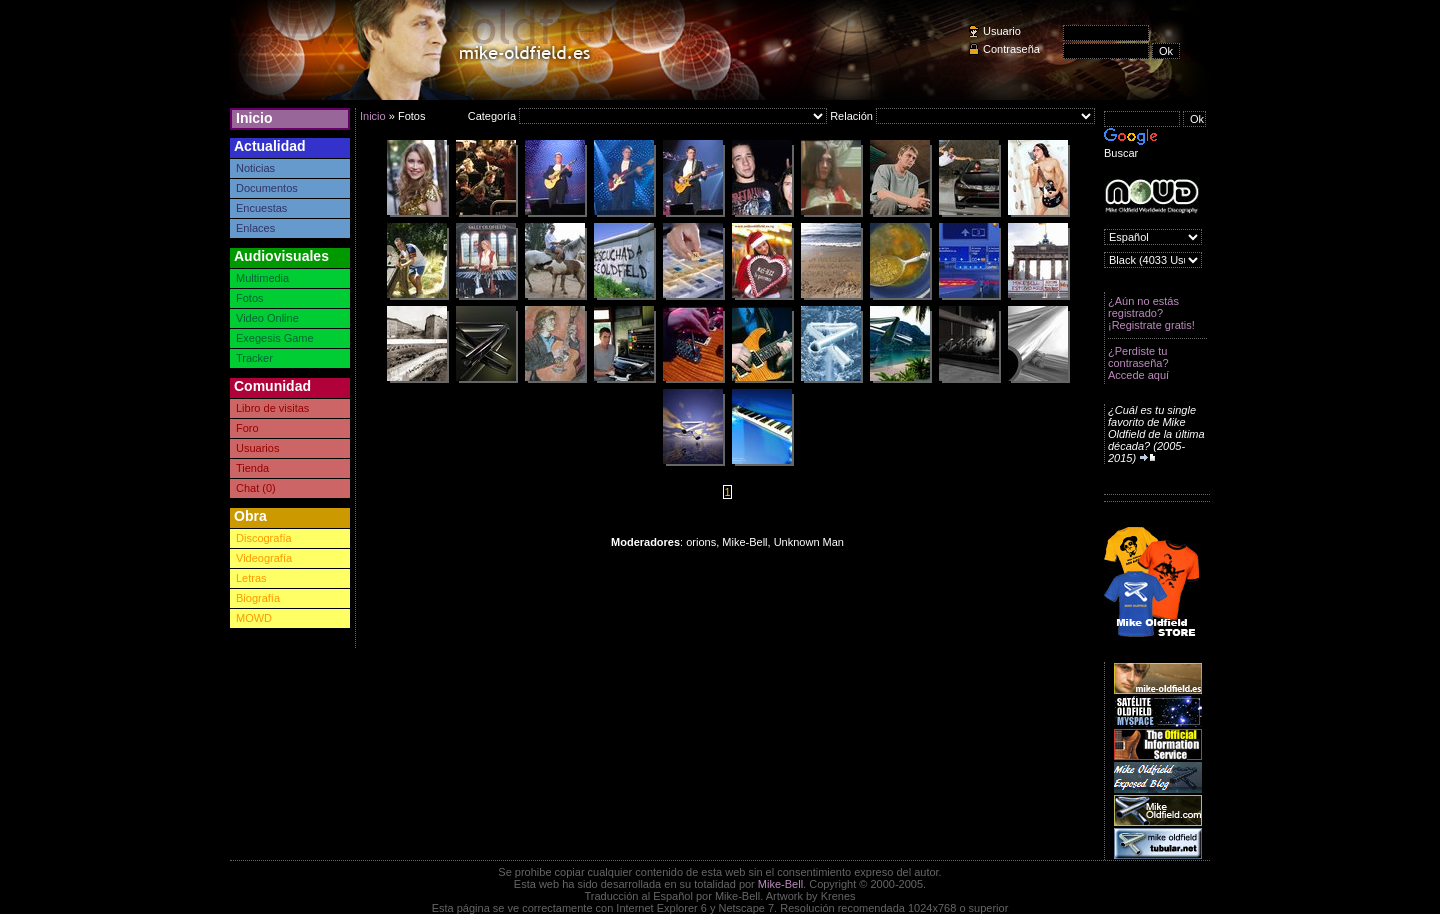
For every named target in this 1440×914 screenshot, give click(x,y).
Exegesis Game (275, 338)
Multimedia (262, 278)
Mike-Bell (780, 884)
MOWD (254, 618)
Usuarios (257, 448)
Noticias (255, 168)
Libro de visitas (272, 408)
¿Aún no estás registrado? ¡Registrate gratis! (1151, 313)
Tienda (252, 468)
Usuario (1002, 31)
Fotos (250, 298)
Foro (247, 428)
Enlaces (255, 228)
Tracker (254, 358)
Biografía (258, 598)
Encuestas (261, 208)
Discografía (264, 538)
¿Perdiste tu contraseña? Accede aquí (1138, 363)
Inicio (254, 118)
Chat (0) (256, 488)
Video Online (267, 318)
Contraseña (1011, 49)
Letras (251, 578)
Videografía (264, 558)
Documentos (267, 188)
